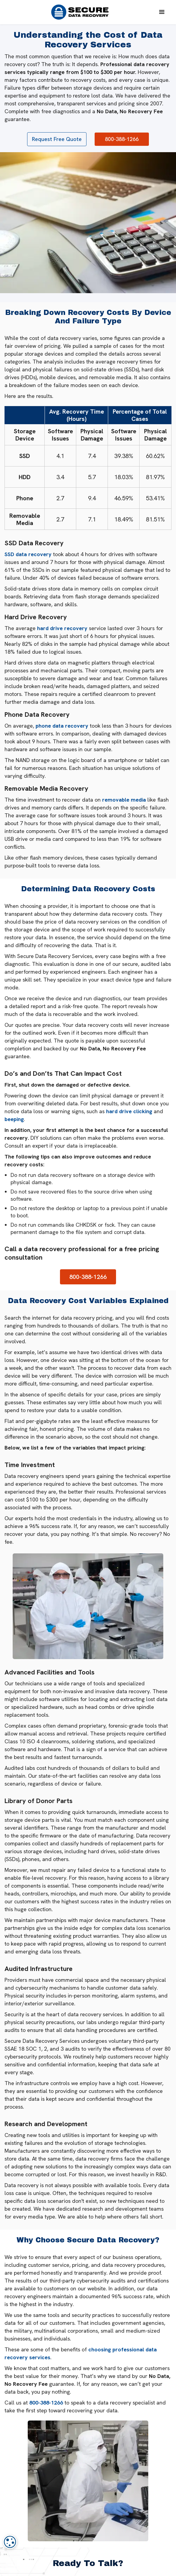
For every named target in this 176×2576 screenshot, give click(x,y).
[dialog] (10, 2542)
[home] (78, 12)
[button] (161, 12)
